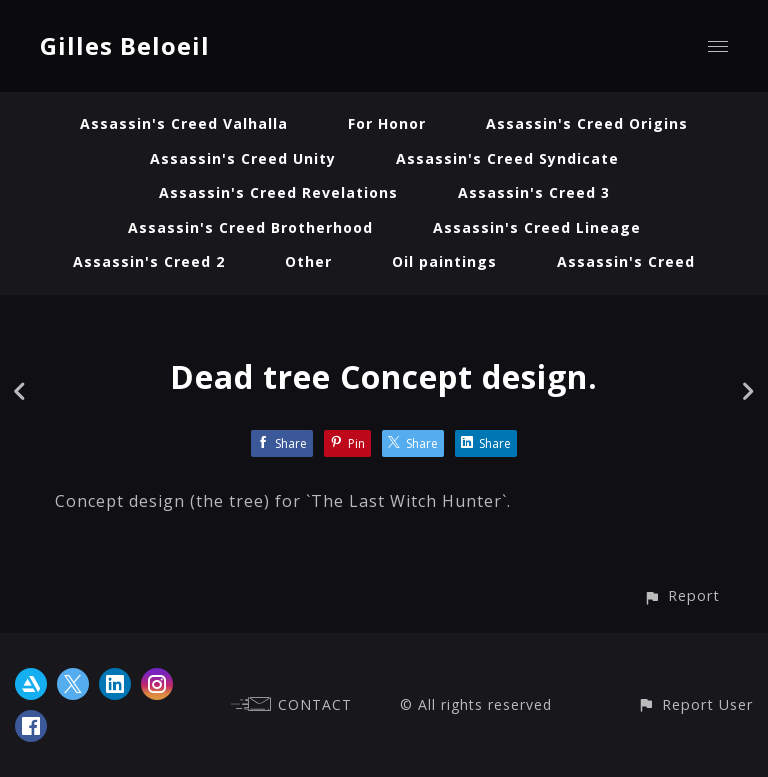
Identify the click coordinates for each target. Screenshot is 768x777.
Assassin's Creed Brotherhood (250, 227)
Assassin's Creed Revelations (278, 192)
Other (308, 261)
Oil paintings (444, 261)
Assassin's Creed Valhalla (184, 123)
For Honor (387, 123)
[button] (681, 595)
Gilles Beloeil (125, 45)
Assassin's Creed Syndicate (507, 158)
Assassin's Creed (626, 261)
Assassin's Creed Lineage (537, 227)
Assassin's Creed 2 (149, 261)
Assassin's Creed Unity (243, 158)
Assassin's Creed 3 (534, 192)
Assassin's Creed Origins (587, 123)
